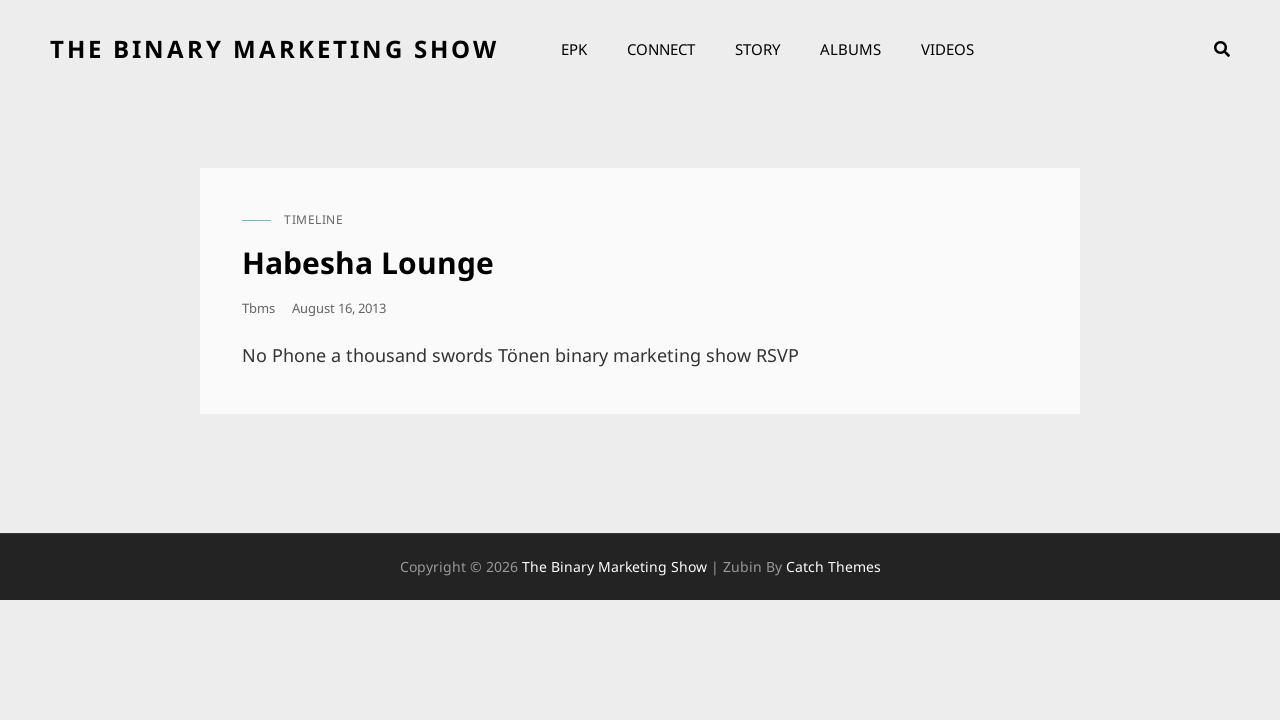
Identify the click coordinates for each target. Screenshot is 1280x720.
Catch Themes (833, 566)
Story (757, 49)
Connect (661, 49)
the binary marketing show (274, 48)
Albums (850, 49)
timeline (313, 219)
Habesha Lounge (368, 262)
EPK (574, 49)
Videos (947, 49)
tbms (258, 308)
